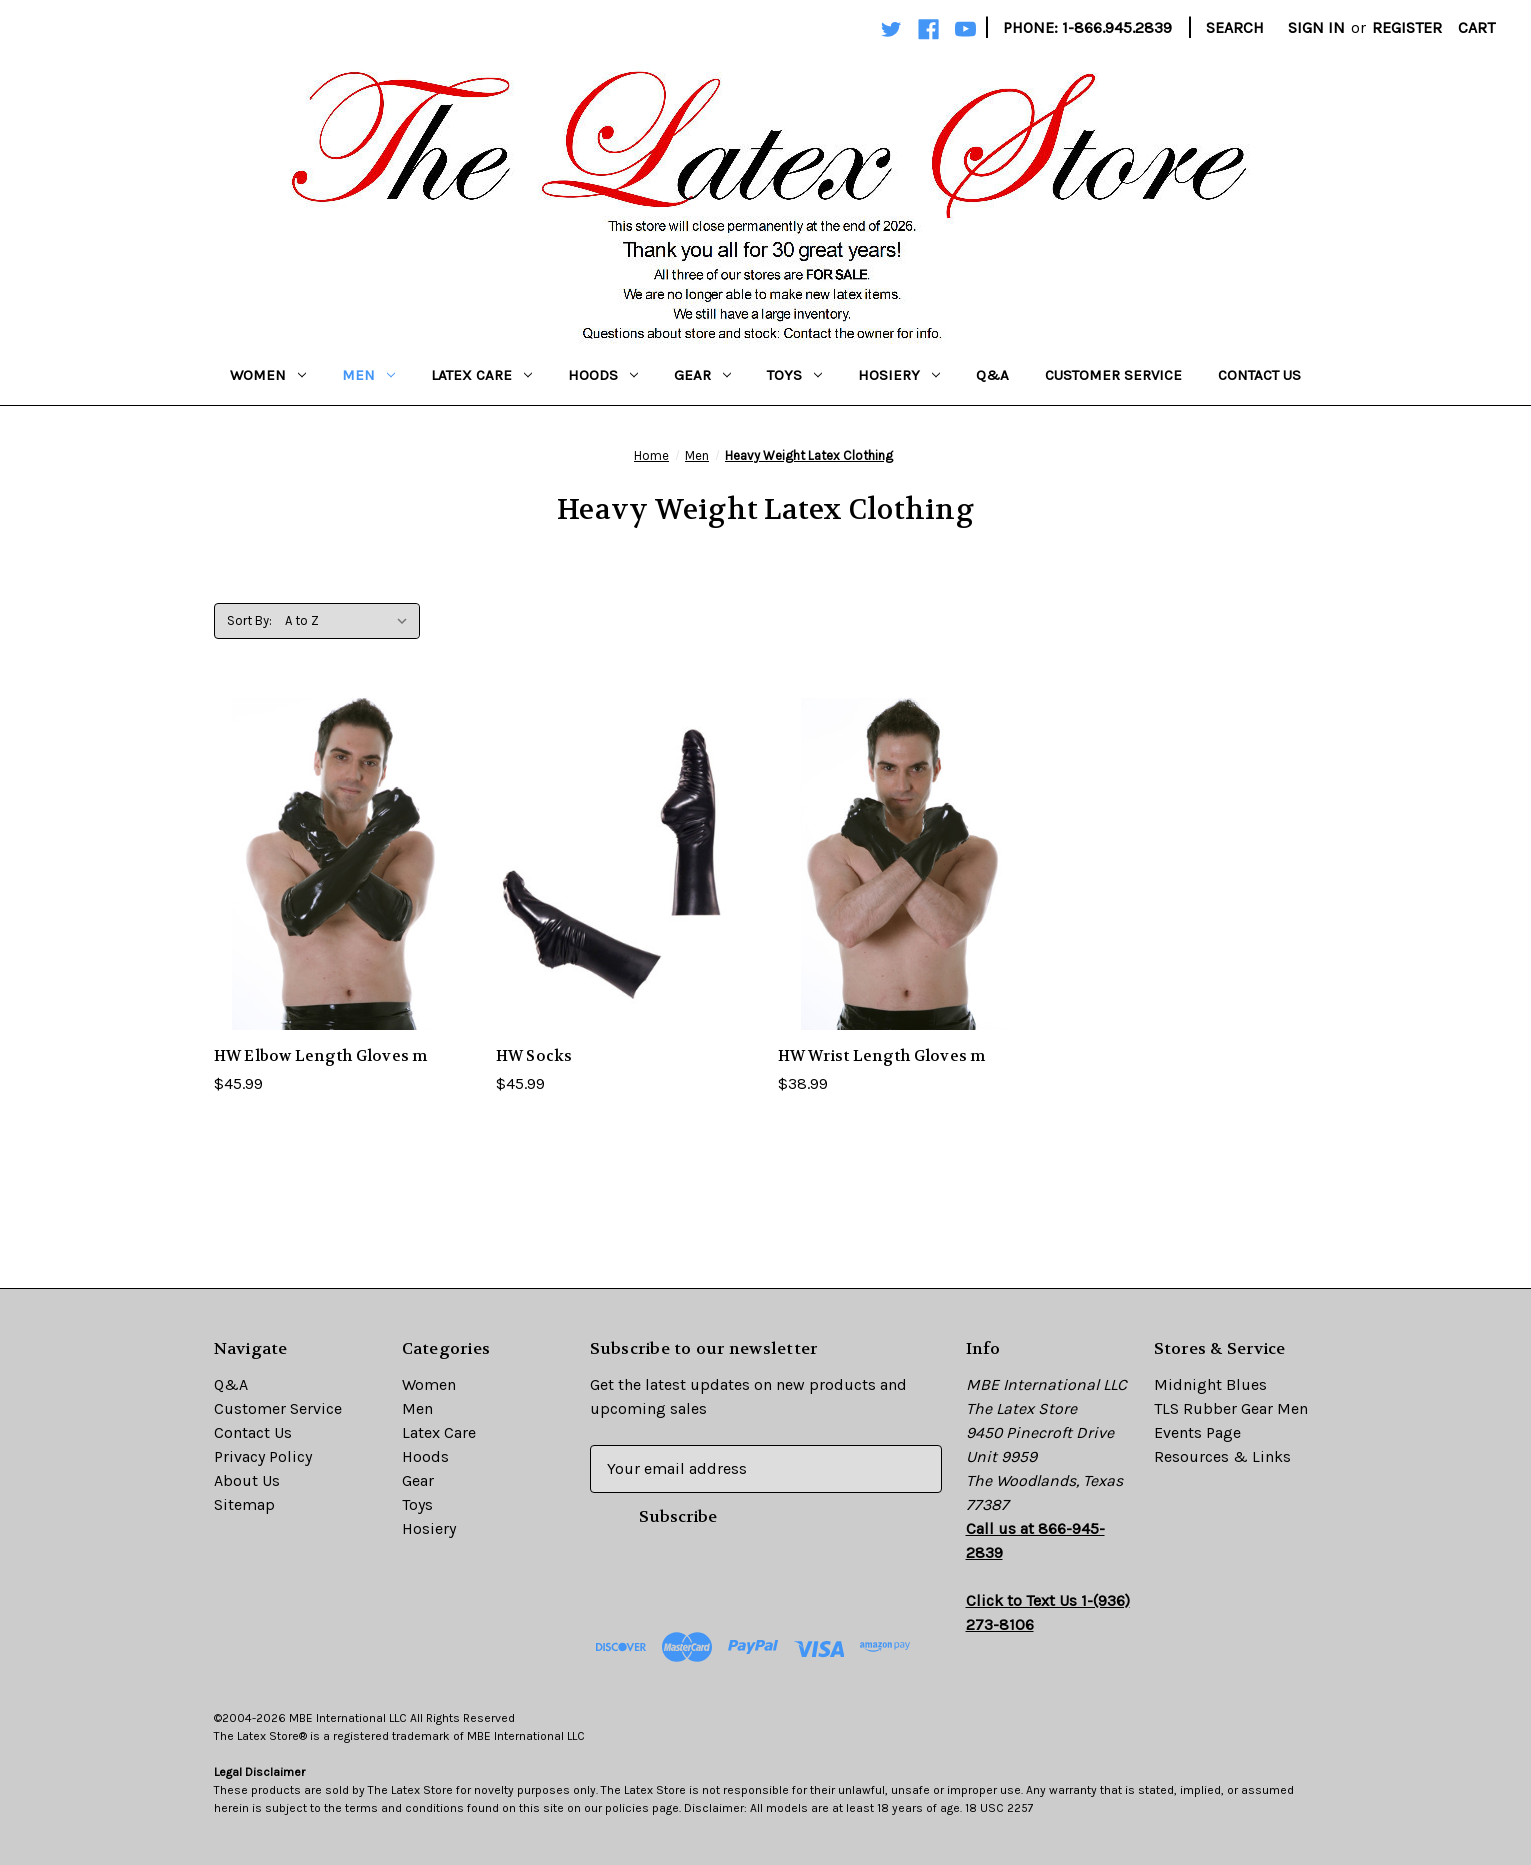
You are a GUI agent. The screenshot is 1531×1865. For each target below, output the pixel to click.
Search (1235, 27)
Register (1407, 27)
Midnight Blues (1210, 1384)
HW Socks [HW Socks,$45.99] (534, 1056)
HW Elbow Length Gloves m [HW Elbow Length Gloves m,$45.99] (321, 1056)
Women (268, 375)
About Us (247, 1480)
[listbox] (350, 621)
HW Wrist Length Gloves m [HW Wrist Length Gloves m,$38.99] (882, 1056)
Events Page (1197, 1432)
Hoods (603, 375)
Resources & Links (1222, 1456)
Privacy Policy (263, 1456)
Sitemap (244, 1504)
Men (368, 375)
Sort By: (249, 620)
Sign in (1316, 27)
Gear (702, 375)
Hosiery (899, 375)
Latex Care (481, 375)
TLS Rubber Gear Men (1231, 1408)
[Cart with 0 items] (1476, 28)
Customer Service (1113, 375)
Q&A (992, 375)
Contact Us (1259, 375)
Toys (794, 375)
